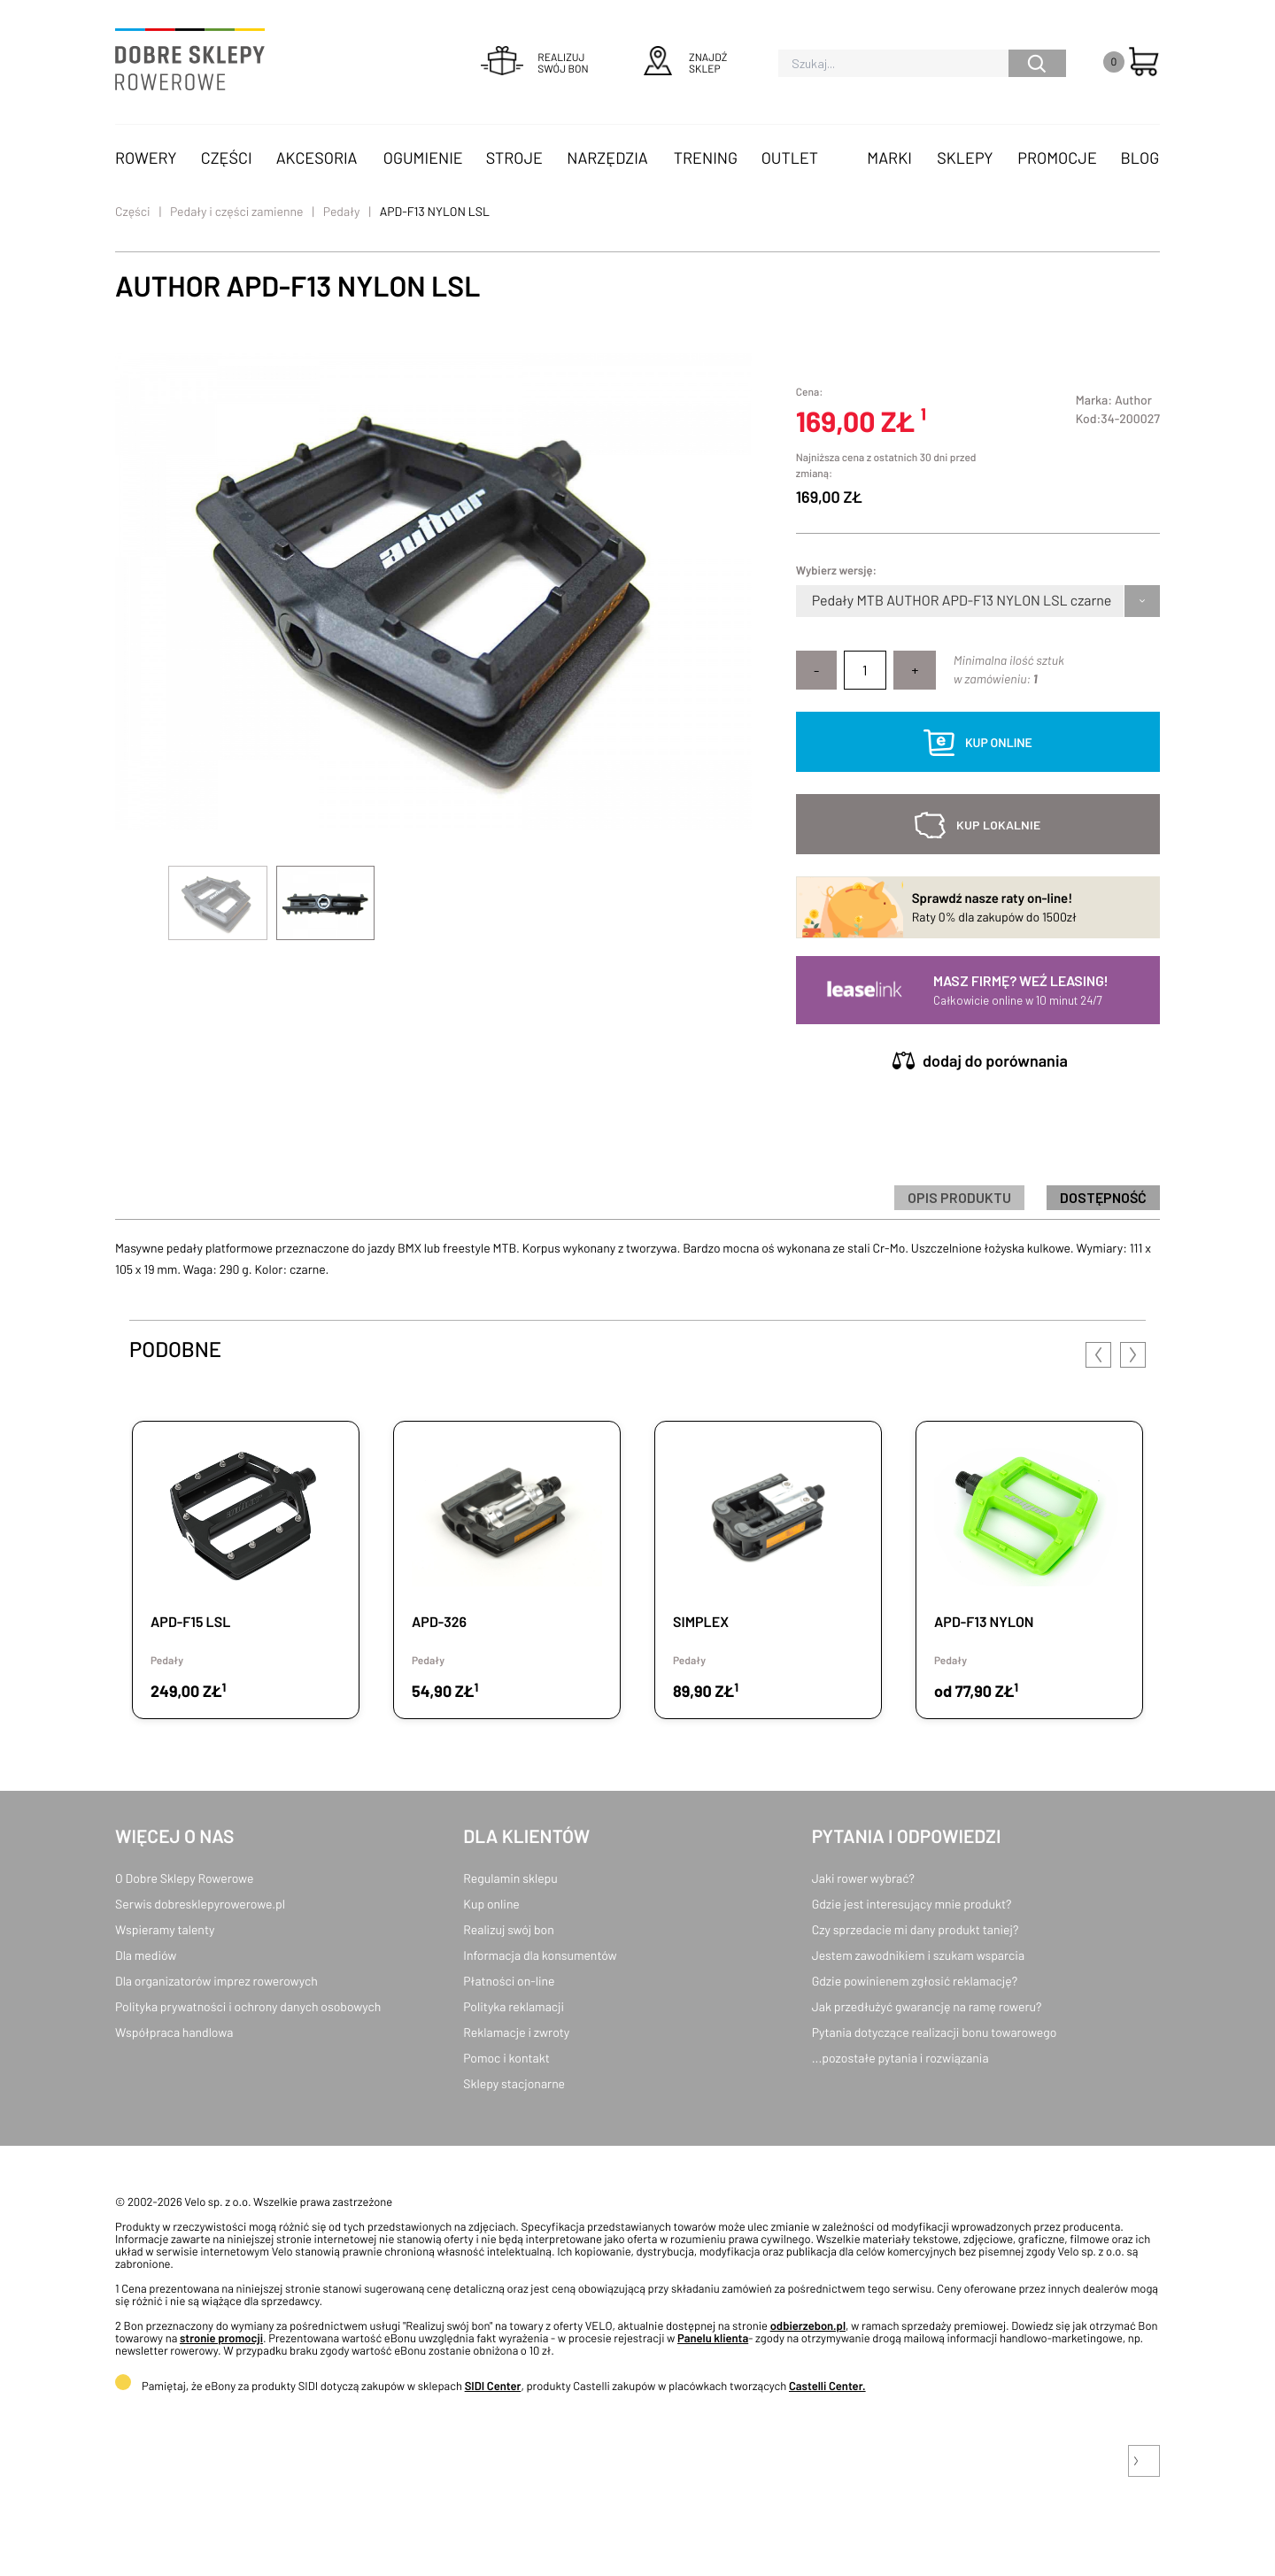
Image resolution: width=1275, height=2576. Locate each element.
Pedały (341, 211)
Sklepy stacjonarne (514, 2083)
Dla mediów (145, 1955)
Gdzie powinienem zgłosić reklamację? (915, 1980)
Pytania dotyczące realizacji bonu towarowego (934, 2032)
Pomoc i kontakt (506, 2057)
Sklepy (965, 157)
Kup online (491, 1903)
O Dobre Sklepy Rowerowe (184, 1878)
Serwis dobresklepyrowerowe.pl (200, 1903)
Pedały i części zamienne (236, 211)
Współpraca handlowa (174, 2032)
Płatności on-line (508, 1980)
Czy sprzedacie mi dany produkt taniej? (915, 1929)
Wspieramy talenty (164, 1929)
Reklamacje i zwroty (516, 2032)
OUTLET (789, 157)
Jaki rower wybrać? (863, 1878)
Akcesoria (317, 157)
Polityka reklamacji (513, 2006)
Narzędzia (607, 157)
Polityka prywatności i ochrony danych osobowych (248, 2006)
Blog (1139, 157)
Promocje (1057, 157)
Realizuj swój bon (508, 1929)
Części (226, 157)
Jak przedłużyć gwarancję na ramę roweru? (927, 2006)
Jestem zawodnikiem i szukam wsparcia (918, 1955)
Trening (706, 157)
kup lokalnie (998, 824)
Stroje (514, 157)
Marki (889, 157)
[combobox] (813, 601)
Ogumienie (423, 157)
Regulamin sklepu (510, 1878)
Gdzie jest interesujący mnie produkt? (912, 1903)
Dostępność (1103, 1197)
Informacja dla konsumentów (539, 1955)
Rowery (146, 157)
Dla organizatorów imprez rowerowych (216, 1980)
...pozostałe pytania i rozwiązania (900, 2057)
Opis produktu (959, 1197)
